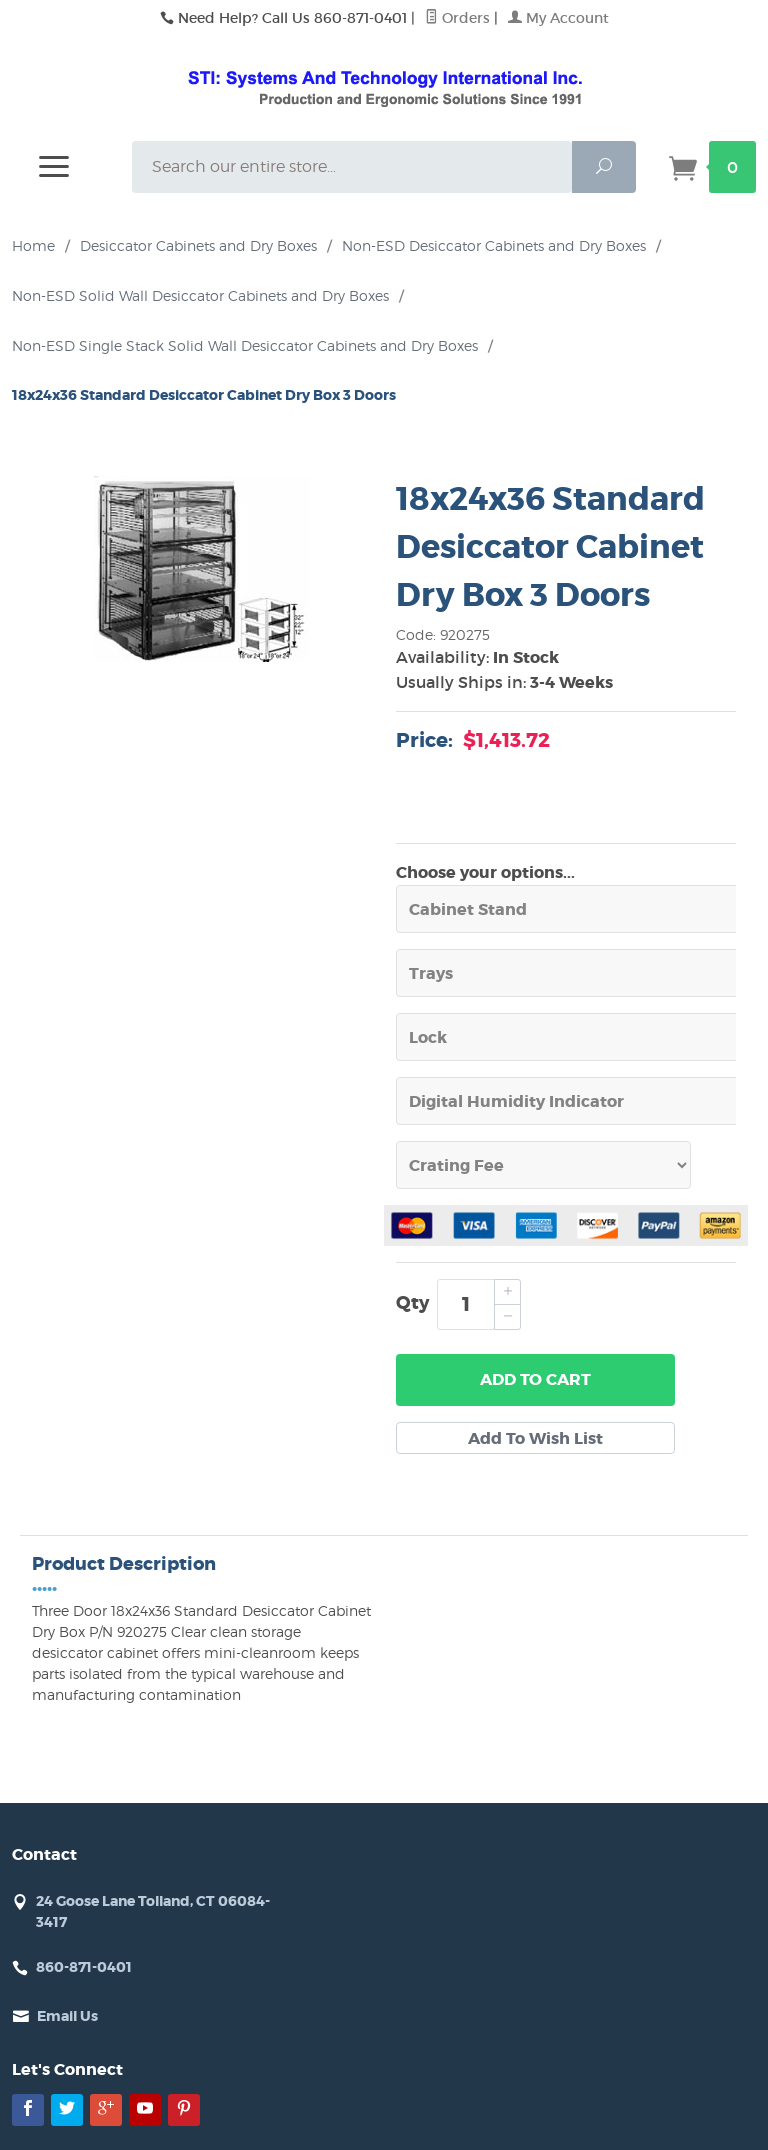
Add (535, 1380)
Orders (457, 18)
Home (33, 245)
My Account (558, 18)
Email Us (67, 2016)
